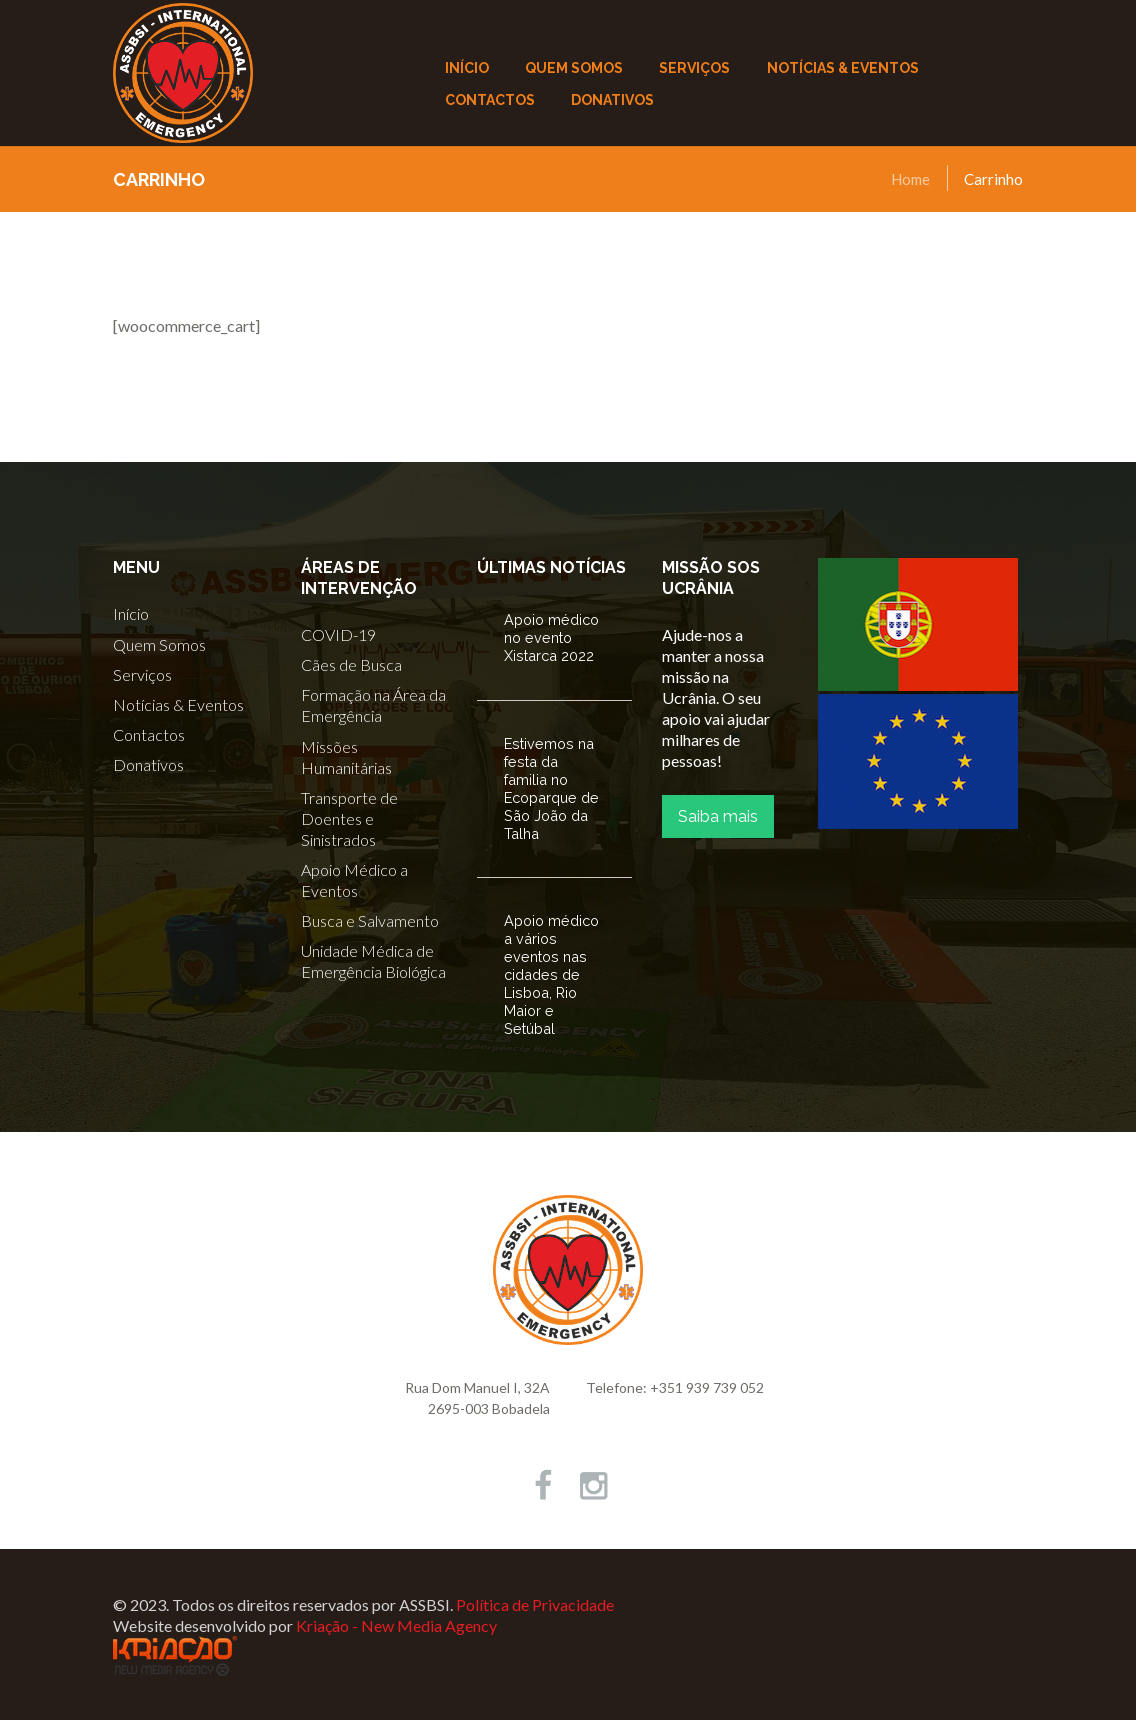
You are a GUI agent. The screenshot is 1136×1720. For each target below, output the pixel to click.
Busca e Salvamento (370, 920)
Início (131, 613)
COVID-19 (338, 634)
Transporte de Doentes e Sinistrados (349, 818)
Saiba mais (718, 816)
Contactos (149, 734)
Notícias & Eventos (178, 704)
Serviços (142, 674)
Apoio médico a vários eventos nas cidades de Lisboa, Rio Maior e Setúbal (551, 974)
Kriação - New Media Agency (396, 1625)
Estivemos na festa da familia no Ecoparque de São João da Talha (551, 788)
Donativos (148, 764)
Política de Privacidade (535, 1604)
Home (910, 179)
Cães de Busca (351, 664)
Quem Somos (159, 644)
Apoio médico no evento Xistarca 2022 (551, 637)
